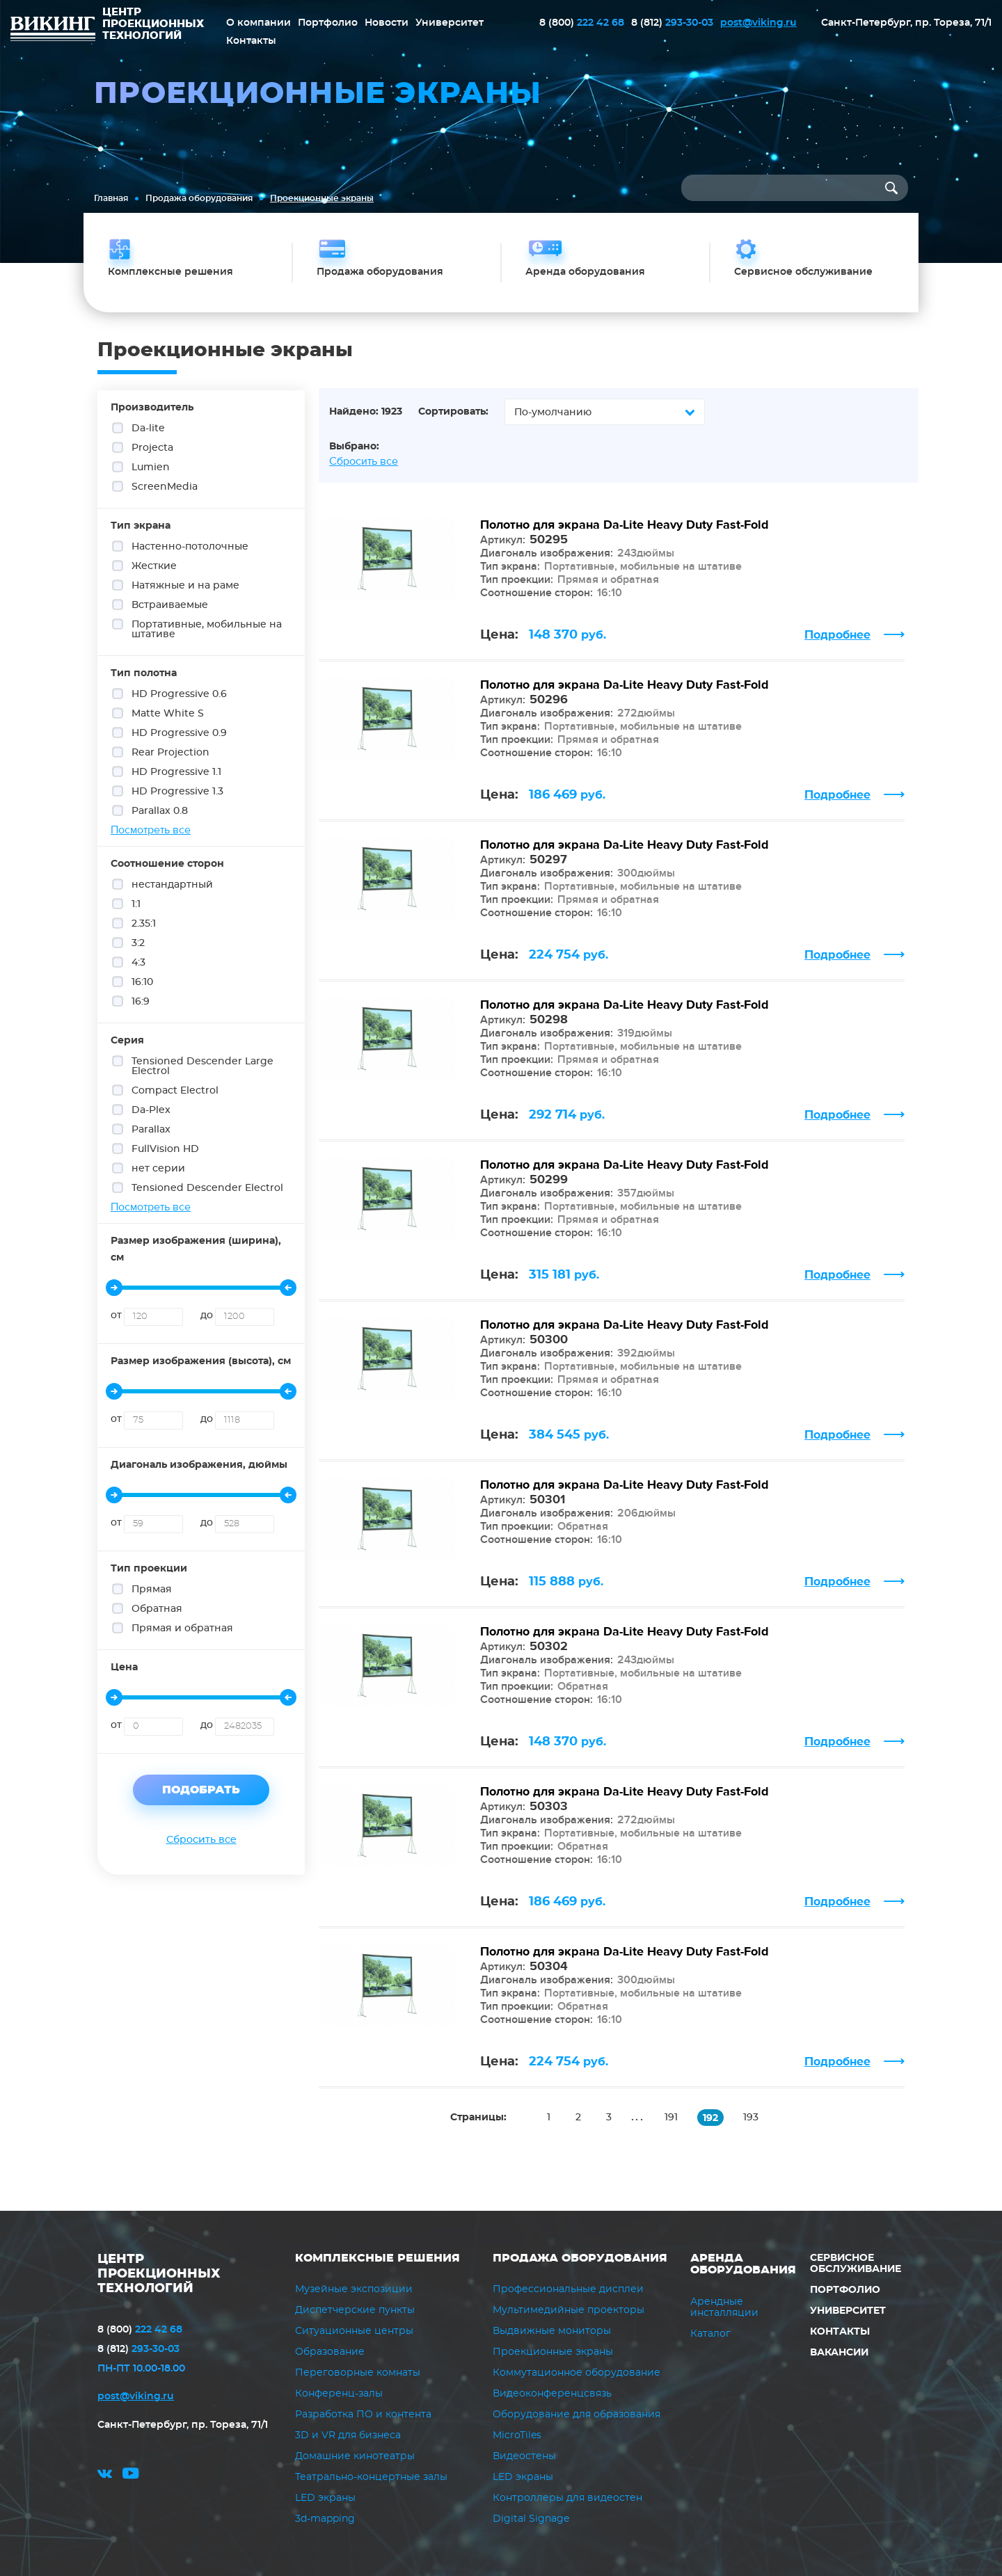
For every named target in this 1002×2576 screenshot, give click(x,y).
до (206, 1315)
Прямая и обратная (183, 1627)
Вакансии (839, 2353)
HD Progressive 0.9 (180, 732)
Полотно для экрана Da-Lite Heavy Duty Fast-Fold (624, 525)
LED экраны (325, 2498)
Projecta (153, 446)
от (116, 1315)
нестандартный (173, 883)
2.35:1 (144, 922)
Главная (111, 198)
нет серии (159, 1167)
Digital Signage (531, 2519)
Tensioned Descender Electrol (201, 1187)
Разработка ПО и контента (363, 2414)
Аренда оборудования (743, 2264)
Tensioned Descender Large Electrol (192, 1065)
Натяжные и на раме (186, 584)
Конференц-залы (339, 2394)
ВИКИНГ (52, 31)
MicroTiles (517, 2435)
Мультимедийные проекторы (568, 2310)
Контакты (251, 40)
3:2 (139, 942)
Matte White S (168, 712)
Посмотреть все (151, 830)
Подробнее (837, 635)
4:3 (139, 961)
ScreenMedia (165, 485)
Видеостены (524, 2456)
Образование (330, 2352)
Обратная (158, 1607)
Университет (449, 22)
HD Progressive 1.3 (178, 790)
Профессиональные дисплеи (568, 2289)
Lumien (151, 466)
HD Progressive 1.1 (177, 771)
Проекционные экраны (553, 2352)
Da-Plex (152, 1109)
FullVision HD (166, 1148)
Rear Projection (171, 751)
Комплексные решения (377, 2258)
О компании (258, 22)
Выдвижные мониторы (552, 2331)
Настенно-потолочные (191, 545)
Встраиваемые (170, 604)
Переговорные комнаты (357, 2373)
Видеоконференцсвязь (552, 2394)
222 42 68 (581, 22)
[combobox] (604, 412)
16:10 (143, 981)
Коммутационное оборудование (576, 2373)
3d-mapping (325, 2519)
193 (750, 2117)
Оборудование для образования (576, 2414)
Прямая (152, 1588)
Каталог (710, 2334)
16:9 (141, 1000)
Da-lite (149, 427)
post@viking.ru (758, 22)
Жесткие (155, 565)
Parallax (152, 1128)
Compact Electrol (176, 1089)
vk (104, 2475)
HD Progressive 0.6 (180, 693)
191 (671, 2117)
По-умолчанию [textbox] (552, 412)
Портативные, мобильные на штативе (196, 628)
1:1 (137, 903)
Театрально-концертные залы (371, 2477)
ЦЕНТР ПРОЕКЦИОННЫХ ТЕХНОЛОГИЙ (159, 2274)
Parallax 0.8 (160, 809)
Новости (386, 22)
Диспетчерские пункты (355, 2310)
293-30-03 (672, 22)
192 (710, 2118)
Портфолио (328, 22)
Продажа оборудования (199, 198)
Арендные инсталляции (724, 2307)
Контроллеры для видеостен (567, 2498)
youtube (130, 2475)
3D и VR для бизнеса (348, 2435)
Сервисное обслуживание (855, 2263)
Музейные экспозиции (354, 2289)
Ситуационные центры (354, 2331)
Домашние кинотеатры (355, 2456)
